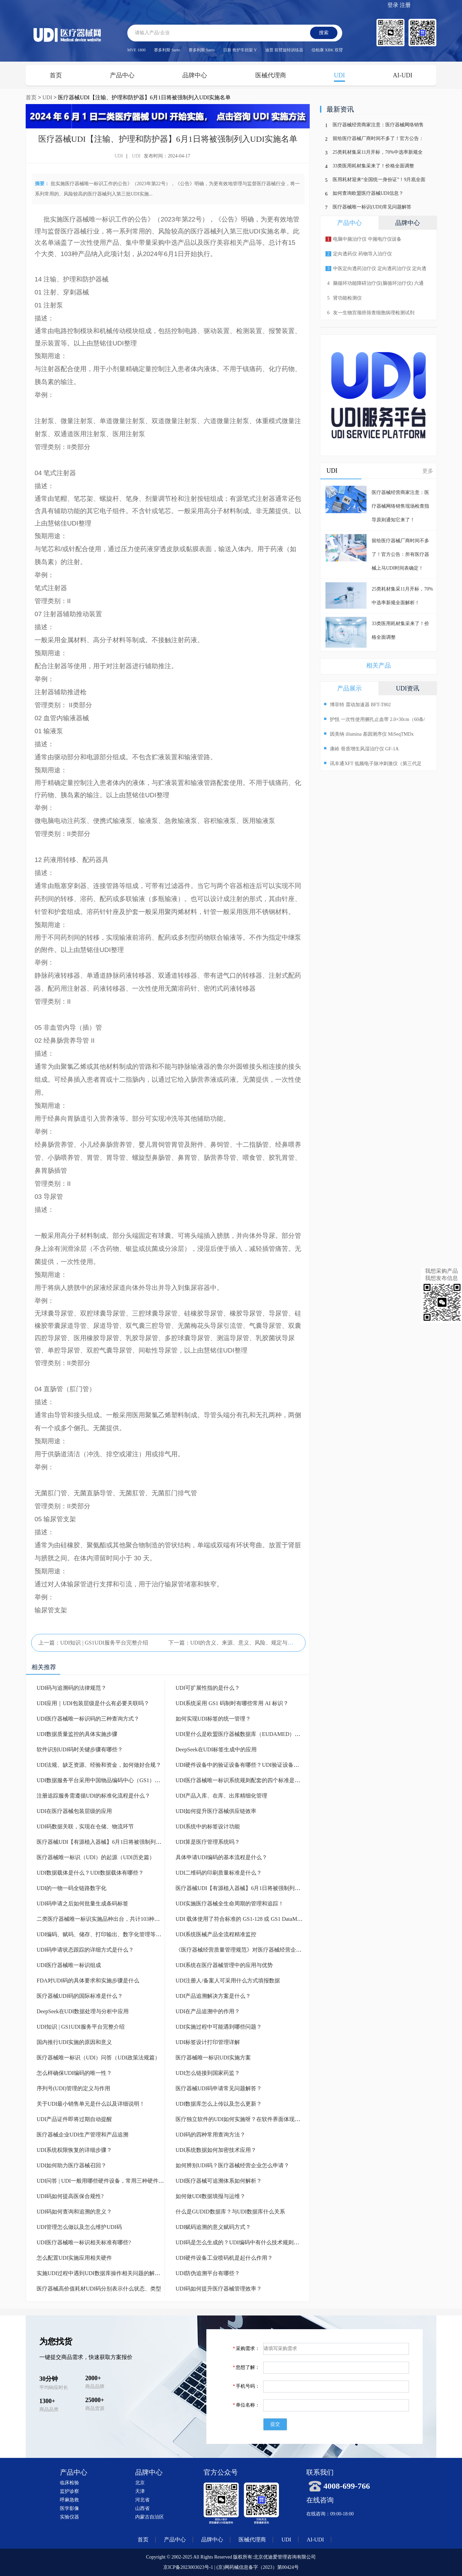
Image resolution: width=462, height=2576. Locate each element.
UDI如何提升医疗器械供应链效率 (216, 1811)
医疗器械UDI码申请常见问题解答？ (219, 2088)
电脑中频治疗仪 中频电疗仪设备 (363, 239)
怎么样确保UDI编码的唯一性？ (74, 2073)
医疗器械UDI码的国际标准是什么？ (80, 1996)
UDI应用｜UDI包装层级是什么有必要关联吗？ (93, 1703)
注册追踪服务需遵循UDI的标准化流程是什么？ (93, 1796)
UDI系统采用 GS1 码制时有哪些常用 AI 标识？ (232, 1703)
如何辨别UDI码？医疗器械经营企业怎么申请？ (232, 2165)
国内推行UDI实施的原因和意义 (74, 2042)
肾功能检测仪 (343, 298)
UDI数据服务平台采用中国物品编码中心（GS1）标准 (101, 1780)
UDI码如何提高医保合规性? (70, 2196)
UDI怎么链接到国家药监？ (208, 2073)
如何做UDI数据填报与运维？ (210, 2196)
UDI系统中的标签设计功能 (208, 1826)
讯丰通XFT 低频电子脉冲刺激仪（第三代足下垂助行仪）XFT (373, 764)
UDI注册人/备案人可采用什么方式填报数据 (228, 1980)
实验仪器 (69, 2517)
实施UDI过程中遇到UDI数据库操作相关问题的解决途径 (104, 2273)
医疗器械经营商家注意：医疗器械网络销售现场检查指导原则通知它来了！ (378, 126)
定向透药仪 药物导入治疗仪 (358, 253)
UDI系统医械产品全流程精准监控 (216, 1934)
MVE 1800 (136, 50)
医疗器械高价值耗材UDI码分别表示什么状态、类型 (99, 2289)
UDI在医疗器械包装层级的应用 (74, 1811)
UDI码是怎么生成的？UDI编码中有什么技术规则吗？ (240, 2242)
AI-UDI (402, 75)
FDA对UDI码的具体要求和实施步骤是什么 (88, 1980)
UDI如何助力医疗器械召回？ (71, 2165)
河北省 (142, 2499)
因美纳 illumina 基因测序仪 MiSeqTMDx (369, 733)
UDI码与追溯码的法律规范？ (71, 1688)
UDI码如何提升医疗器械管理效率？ (219, 2289)
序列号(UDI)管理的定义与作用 (73, 2088)
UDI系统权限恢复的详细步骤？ (74, 2150)
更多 (427, 471)
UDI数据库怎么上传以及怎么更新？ (219, 2104)
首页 (56, 75)
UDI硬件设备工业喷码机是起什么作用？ (224, 2258)
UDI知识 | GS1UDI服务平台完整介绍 (81, 2027)
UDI (339, 75)
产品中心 (122, 75)
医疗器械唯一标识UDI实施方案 (213, 2057)
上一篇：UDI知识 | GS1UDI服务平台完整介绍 (93, 1643)
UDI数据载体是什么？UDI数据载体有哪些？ (90, 1873)
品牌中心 (194, 75)
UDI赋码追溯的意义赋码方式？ (213, 2227)
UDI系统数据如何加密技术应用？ (216, 2150)
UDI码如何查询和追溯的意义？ (74, 2212)
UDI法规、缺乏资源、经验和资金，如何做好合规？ (99, 1765)
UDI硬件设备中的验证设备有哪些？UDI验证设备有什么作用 (248, 1765)
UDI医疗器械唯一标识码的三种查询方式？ (88, 1719)
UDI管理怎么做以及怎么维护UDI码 (79, 2227)
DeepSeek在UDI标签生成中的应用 (216, 1749)
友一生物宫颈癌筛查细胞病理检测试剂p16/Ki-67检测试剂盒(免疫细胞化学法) (369, 315)
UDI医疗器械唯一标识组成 (69, 1965)
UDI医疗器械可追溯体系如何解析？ (219, 2181)
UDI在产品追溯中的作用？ (208, 2011)
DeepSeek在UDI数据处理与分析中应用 (83, 2011)
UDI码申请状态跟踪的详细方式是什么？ (85, 1950)
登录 (392, 5)
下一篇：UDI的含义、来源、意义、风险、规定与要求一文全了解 (247, 1643)
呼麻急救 (69, 2499)
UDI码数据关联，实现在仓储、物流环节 (85, 1826)
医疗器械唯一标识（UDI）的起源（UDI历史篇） (96, 1857)
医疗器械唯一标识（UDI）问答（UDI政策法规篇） (98, 2057)
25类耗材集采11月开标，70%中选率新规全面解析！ (378, 153)
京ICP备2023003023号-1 (188, 2567)
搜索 (324, 32)
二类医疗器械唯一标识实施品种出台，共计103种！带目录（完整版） (120, 1919)
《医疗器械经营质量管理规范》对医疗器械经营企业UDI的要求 (252, 1950)
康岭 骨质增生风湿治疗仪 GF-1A (361, 748)
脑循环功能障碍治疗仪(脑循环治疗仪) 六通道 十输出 (374, 285)
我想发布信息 (441, 1278)
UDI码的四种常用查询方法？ (210, 2134)
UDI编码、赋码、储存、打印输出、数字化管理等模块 (102, 1934)
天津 (140, 2491)
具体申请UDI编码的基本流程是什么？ (221, 1857)
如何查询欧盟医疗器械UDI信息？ (368, 193)
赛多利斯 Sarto (167, 50)
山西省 (142, 2508)
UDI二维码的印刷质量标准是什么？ (219, 1873)
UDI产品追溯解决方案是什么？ (213, 1996)
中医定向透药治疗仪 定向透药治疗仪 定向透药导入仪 (375, 271)
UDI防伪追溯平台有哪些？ (208, 2273)
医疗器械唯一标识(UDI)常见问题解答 (372, 207)
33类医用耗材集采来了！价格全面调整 (373, 165)
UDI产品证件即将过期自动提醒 (74, 2119)
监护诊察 (69, 2491)
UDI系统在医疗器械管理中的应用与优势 (224, 1965)
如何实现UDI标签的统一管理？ (213, 1719)
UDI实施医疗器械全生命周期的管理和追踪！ (230, 1903)
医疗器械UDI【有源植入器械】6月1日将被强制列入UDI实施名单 (115, 1842)
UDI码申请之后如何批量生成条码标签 (82, 1903)
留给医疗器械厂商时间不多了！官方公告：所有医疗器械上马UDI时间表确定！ (378, 140)
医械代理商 (270, 75)
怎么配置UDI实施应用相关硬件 (74, 2258)
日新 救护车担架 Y (240, 50)
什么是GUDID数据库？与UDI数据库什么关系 (230, 2212)
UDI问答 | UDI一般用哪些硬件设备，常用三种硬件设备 (103, 2181)
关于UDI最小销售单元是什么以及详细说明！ (91, 2104)
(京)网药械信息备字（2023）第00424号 (257, 2567)
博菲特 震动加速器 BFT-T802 (357, 704)
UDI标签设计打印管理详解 (208, 2042)
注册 (405, 5)
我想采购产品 (441, 1271)
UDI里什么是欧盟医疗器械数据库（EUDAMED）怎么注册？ (249, 1734)
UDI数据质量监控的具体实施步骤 (77, 1734)
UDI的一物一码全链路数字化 (71, 1888)
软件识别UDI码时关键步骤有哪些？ (80, 1749)
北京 (140, 2482)
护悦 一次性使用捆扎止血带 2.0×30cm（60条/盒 (374, 719)
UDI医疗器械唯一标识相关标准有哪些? (84, 2242)
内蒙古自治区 (149, 2517)
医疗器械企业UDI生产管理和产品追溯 (82, 2134)
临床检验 (69, 2482)
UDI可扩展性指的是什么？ (208, 1688)
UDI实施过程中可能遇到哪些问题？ (219, 2027)
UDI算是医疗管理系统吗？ (208, 1842)
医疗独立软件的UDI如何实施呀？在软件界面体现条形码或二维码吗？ (260, 2119)
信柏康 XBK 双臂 (327, 50)
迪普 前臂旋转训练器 (284, 50)
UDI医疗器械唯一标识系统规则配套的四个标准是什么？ (243, 1780)
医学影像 (69, 2508)
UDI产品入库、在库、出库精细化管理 (221, 1796)
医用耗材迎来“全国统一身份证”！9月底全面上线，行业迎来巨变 (379, 181)
